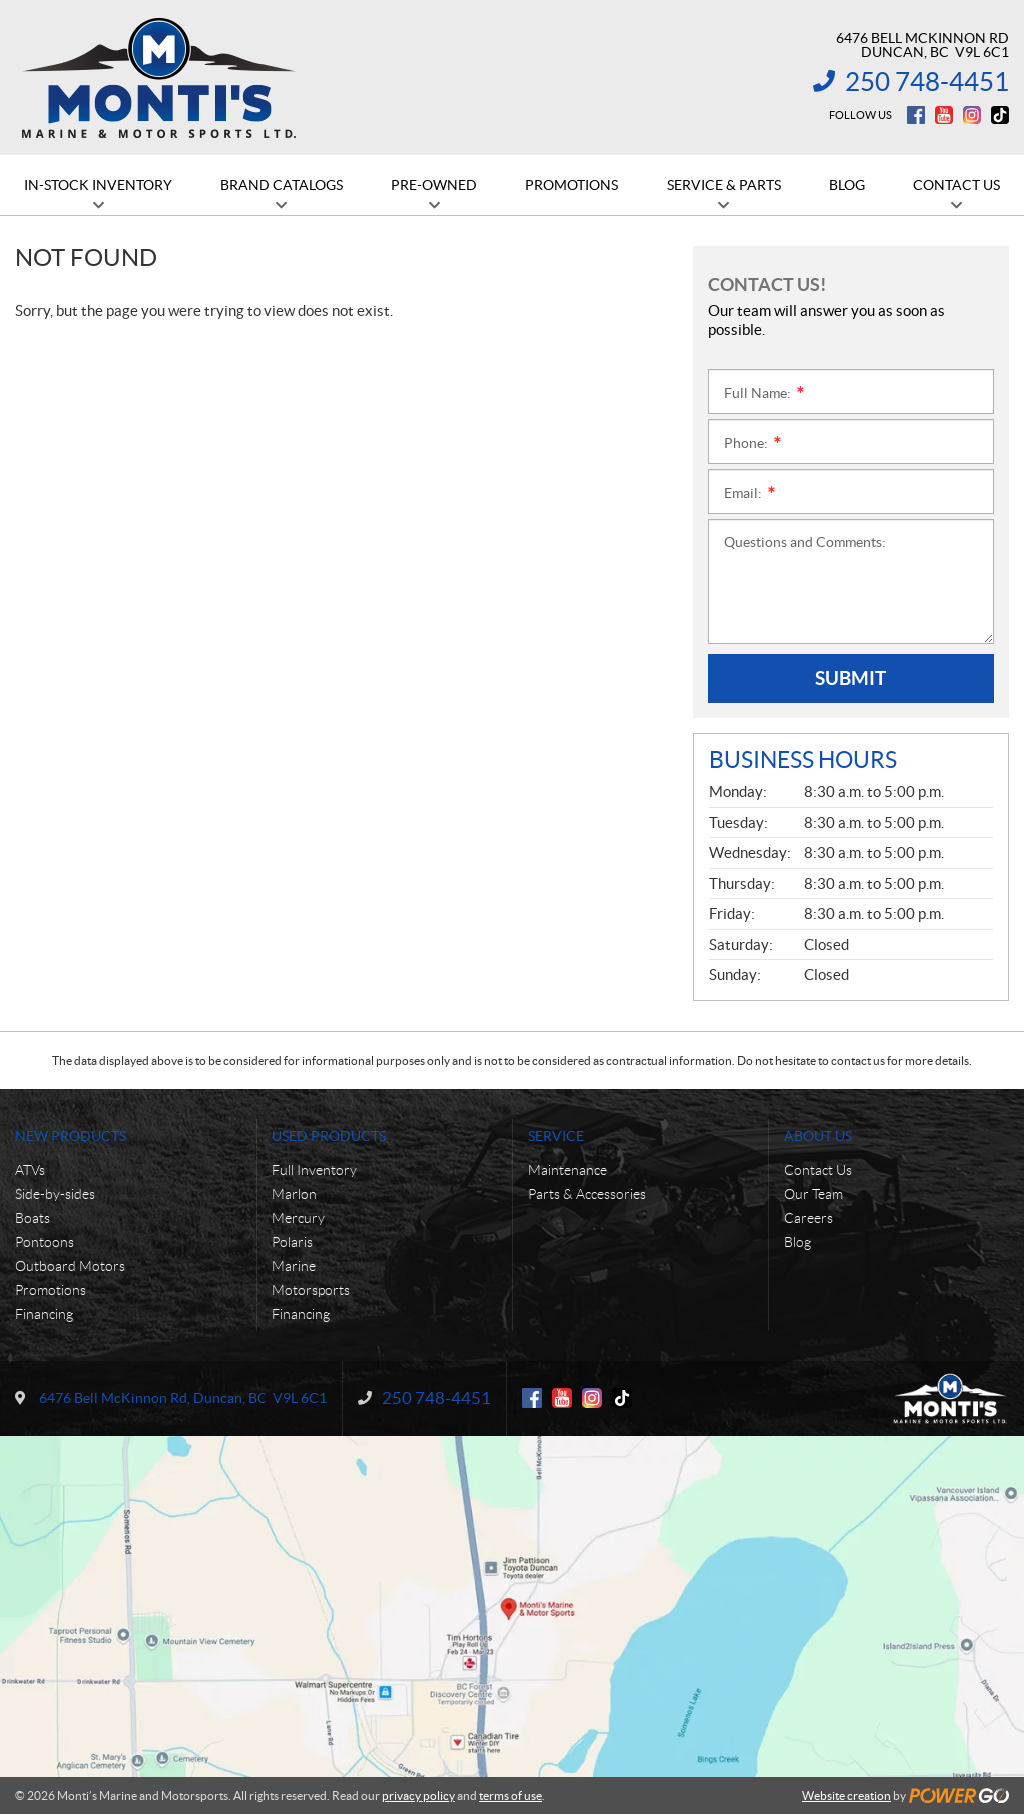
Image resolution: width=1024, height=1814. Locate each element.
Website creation (846, 1795)
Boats (32, 1218)
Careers (808, 1218)
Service (556, 1136)
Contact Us (818, 1170)
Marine (294, 1266)
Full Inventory (314, 1170)
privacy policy (418, 1795)
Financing (44, 1314)
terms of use (510, 1795)
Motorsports (311, 1290)
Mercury (298, 1218)
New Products (70, 1136)
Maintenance (567, 1170)
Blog (797, 1242)
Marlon (294, 1194)
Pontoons (44, 1242)
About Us (818, 1136)
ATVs (30, 1170)
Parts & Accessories (587, 1194)
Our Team (813, 1194)
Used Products (329, 1136)
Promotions (50, 1290)
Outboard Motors (70, 1266)
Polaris (292, 1242)
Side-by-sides (55, 1194)
